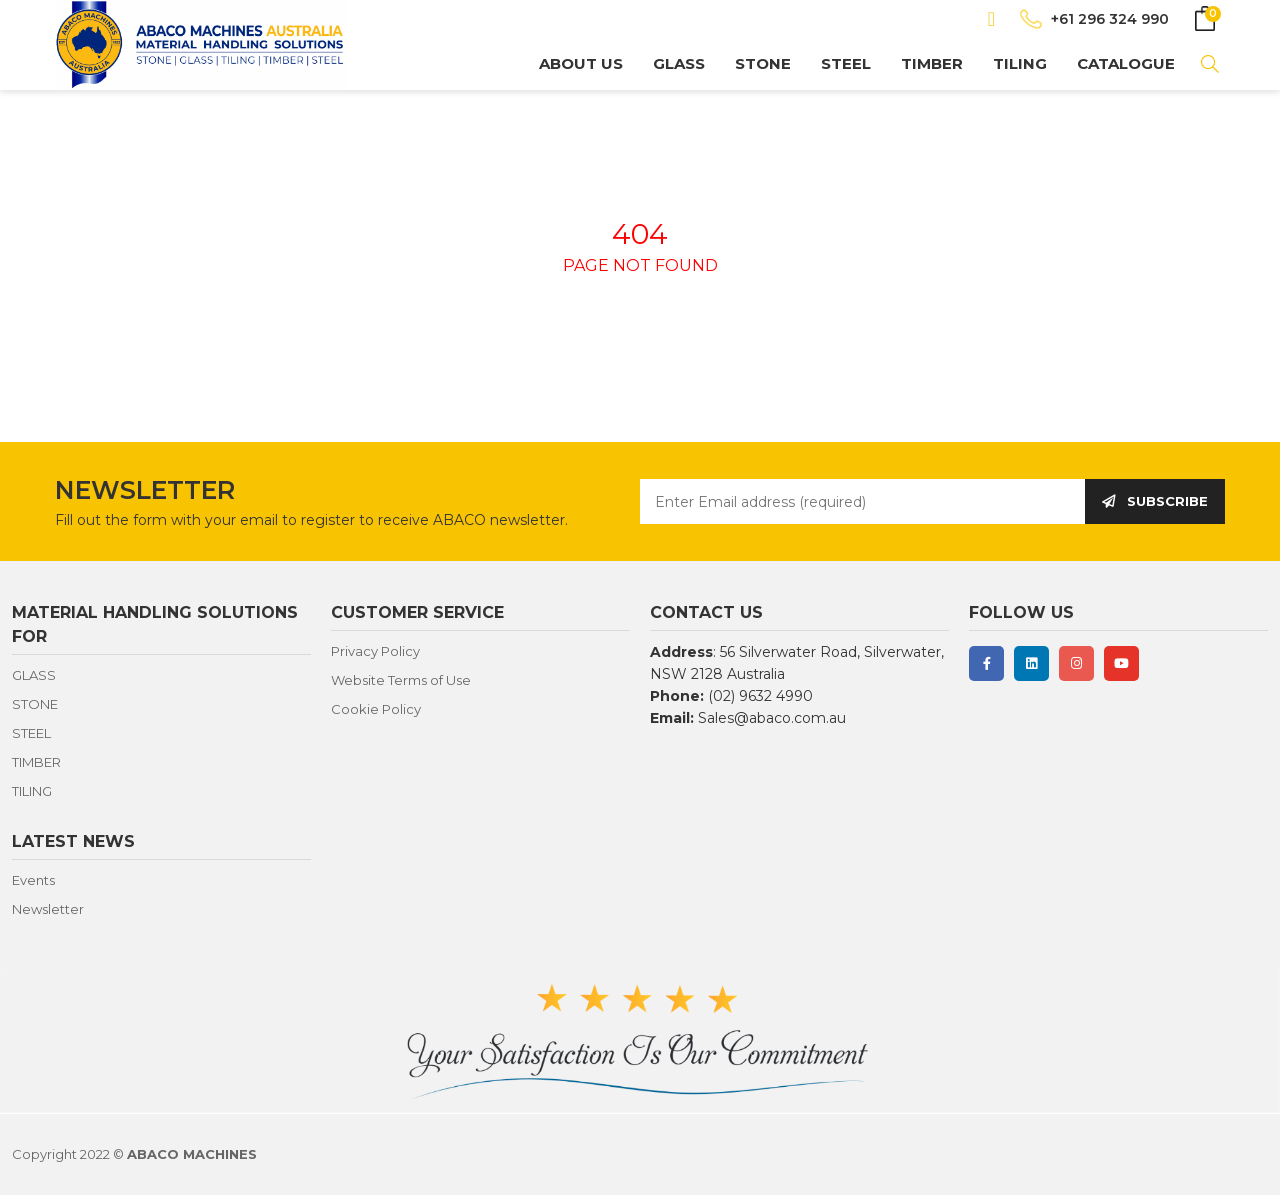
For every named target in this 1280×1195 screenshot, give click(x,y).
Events (33, 880)
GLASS (679, 63)
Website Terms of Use (401, 680)
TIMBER (932, 63)
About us (581, 63)
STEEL (846, 63)
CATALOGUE (1126, 63)
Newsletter (48, 909)
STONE (763, 63)
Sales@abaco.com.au (772, 718)
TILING (1020, 63)
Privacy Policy (375, 651)
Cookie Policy (376, 709)
